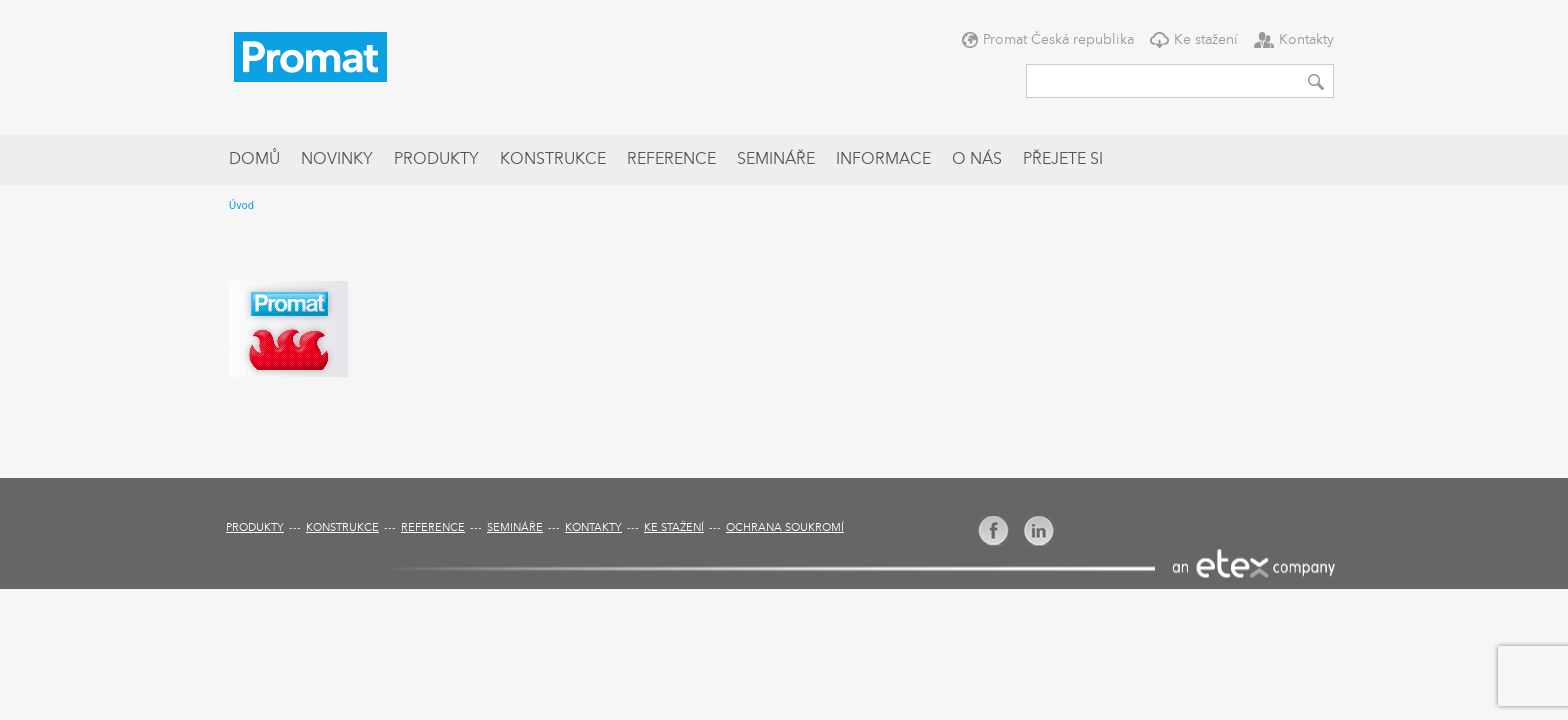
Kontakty (1306, 40)
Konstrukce (553, 160)
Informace (883, 160)
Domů (254, 160)
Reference (671, 160)
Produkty (436, 160)
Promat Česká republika (1058, 40)
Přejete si (1063, 160)
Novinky (337, 160)
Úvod (241, 205)
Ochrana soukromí (785, 528)
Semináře (776, 160)
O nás (977, 160)
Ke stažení (1206, 40)
